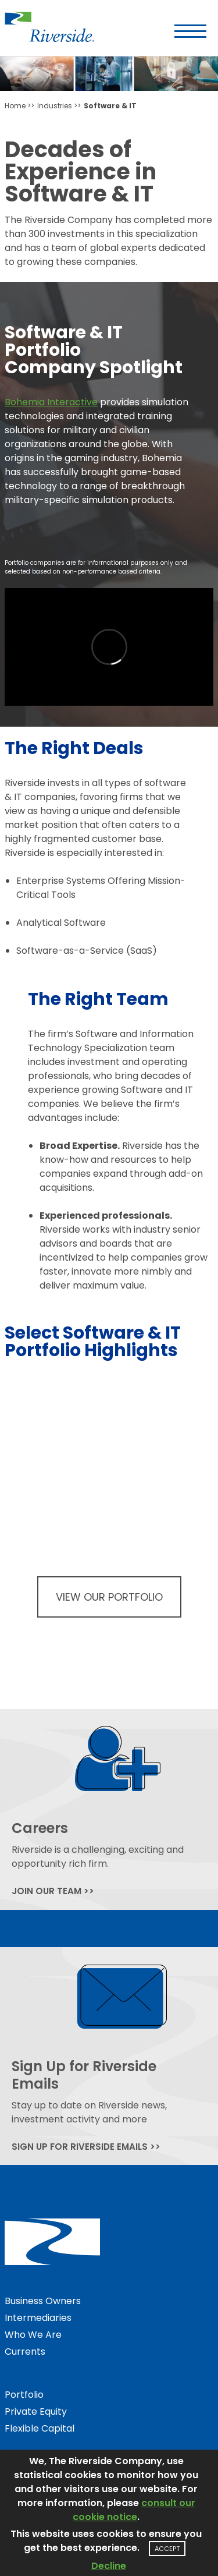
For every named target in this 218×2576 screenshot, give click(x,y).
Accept (167, 2548)
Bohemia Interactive (51, 402)
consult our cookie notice (134, 2510)
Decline (108, 2566)
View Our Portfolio (109, 1597)
